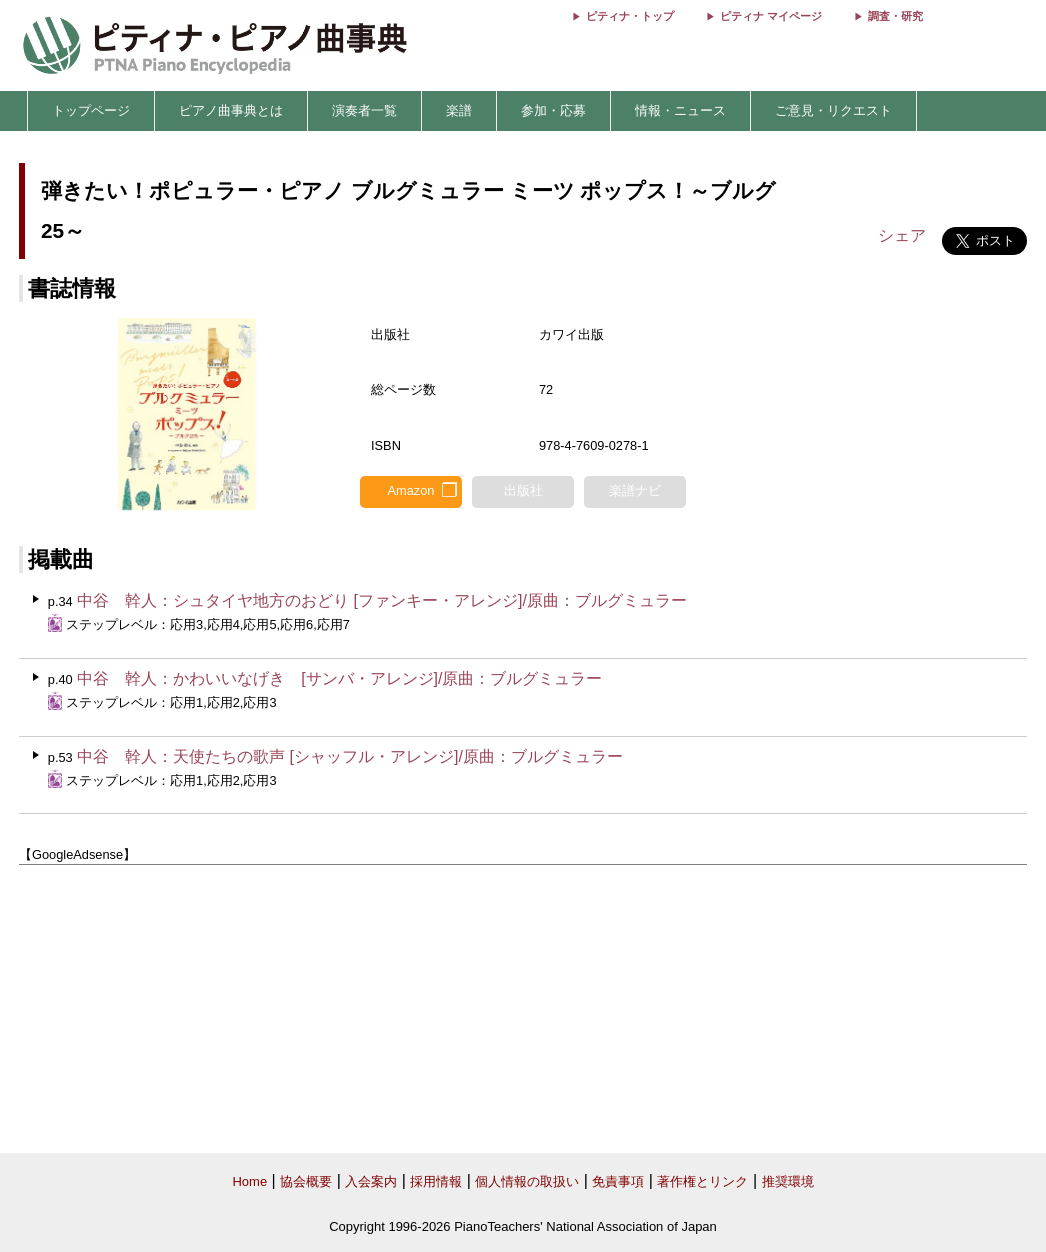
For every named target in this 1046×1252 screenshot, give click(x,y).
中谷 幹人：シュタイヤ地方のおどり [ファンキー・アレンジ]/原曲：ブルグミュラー (382, 600)
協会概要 (306, 1181)
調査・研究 (895, 16)
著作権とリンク (702, 1181)
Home (249, 1181)
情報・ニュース (680, 110)
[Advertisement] (523, 1010)
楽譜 (459, 110)
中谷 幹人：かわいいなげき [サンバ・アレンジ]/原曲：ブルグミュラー (339, 678)
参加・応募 (553, 110)
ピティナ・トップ (630, 16)
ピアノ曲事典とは (231, 110)
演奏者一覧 (364, 110)
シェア (902, 235)
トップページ (91, 110)
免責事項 (618, 1181)
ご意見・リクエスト (833, 110)
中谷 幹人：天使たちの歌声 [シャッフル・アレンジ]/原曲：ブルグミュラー (350, 756)
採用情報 (436, 1181)
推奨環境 (788, 1181)
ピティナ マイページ (771, 16)
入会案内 (371, 1181)
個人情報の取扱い (527, 1181)
